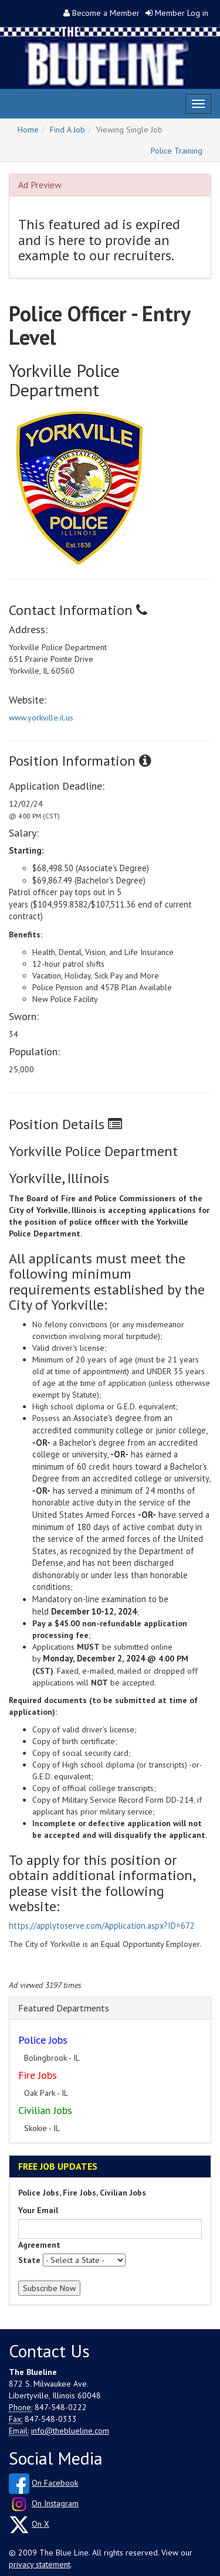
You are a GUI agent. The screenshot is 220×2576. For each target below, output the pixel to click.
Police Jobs (42, 2040)
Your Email (38, 2210)
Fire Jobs (37, 2075)
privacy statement (39, 2564)
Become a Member (106, 13)
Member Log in (181, 13)
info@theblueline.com (70, 2430)
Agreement (39, 2244)
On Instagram (55, 2503)
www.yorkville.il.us (41, 717)
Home (28, 129)
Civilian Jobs (45, 2110)
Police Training (176, 150)
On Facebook (55, 2483)
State (29, 2260)
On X (40, 2524)
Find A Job (67, 129)
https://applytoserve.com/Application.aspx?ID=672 (102, 1925)
